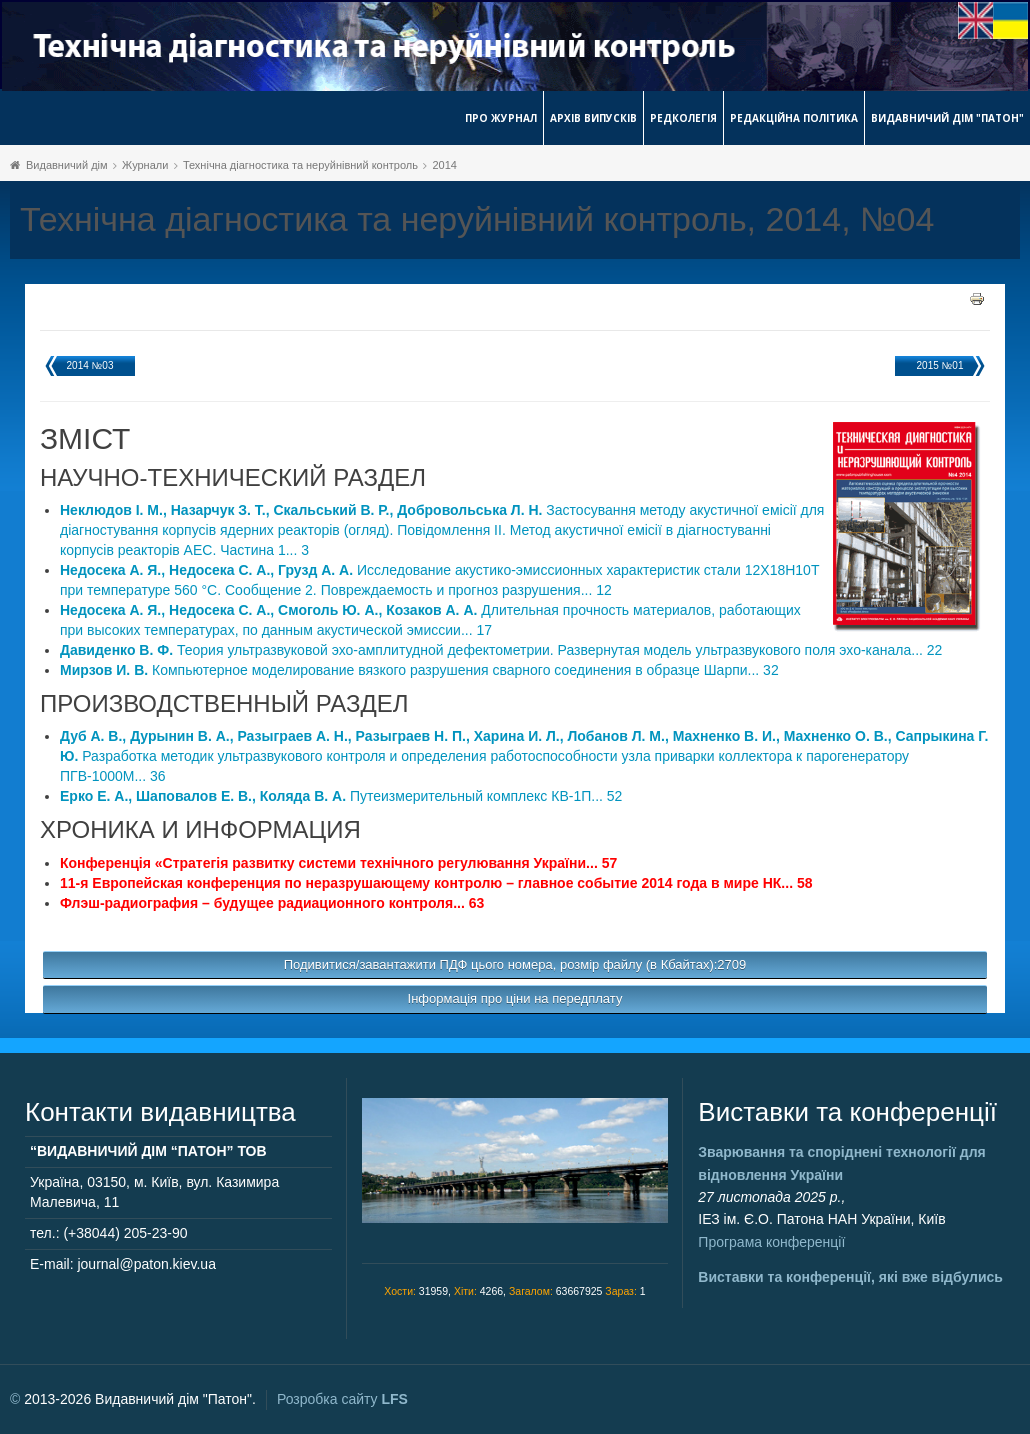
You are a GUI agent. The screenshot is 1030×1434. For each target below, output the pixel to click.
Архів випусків (593, 118)
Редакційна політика (794, 118)
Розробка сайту (342, 1399)
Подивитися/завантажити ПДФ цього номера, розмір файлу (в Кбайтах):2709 (515, 964)
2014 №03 (90, 365)
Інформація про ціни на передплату (515, 998)
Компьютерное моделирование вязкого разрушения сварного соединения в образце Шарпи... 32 (419, 670)
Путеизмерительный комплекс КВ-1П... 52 (341, 796)
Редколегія (683, 118)
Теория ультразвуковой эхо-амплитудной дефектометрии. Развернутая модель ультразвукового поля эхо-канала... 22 (501, 650)
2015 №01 (940, 365)
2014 (444, 165)
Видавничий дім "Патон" (947, 118)
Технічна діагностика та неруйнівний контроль (300, 165)
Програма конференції (771, 1242)
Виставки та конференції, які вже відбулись (850, 1277)
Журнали (145, 165)
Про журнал (501, 118)
